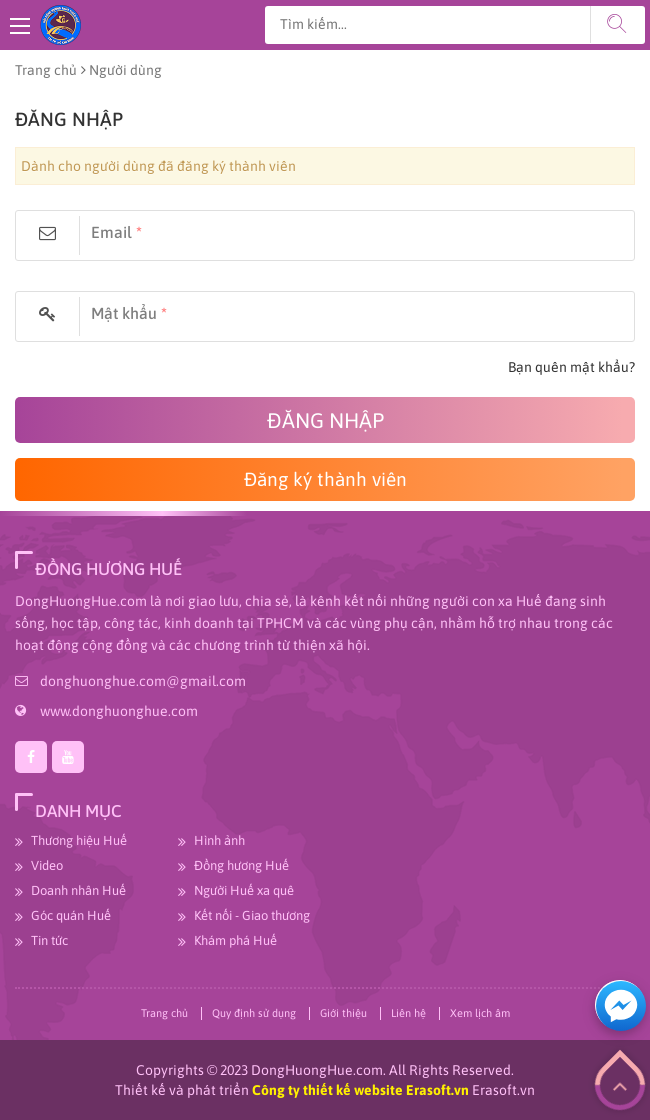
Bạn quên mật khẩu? (571, 367)
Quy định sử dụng (254, 1013)
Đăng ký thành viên (325, 479)
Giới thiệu (343, 1013)
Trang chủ (46, 70)
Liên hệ (408, 1013)
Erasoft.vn (503, 1090)
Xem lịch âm (480, 1013)
